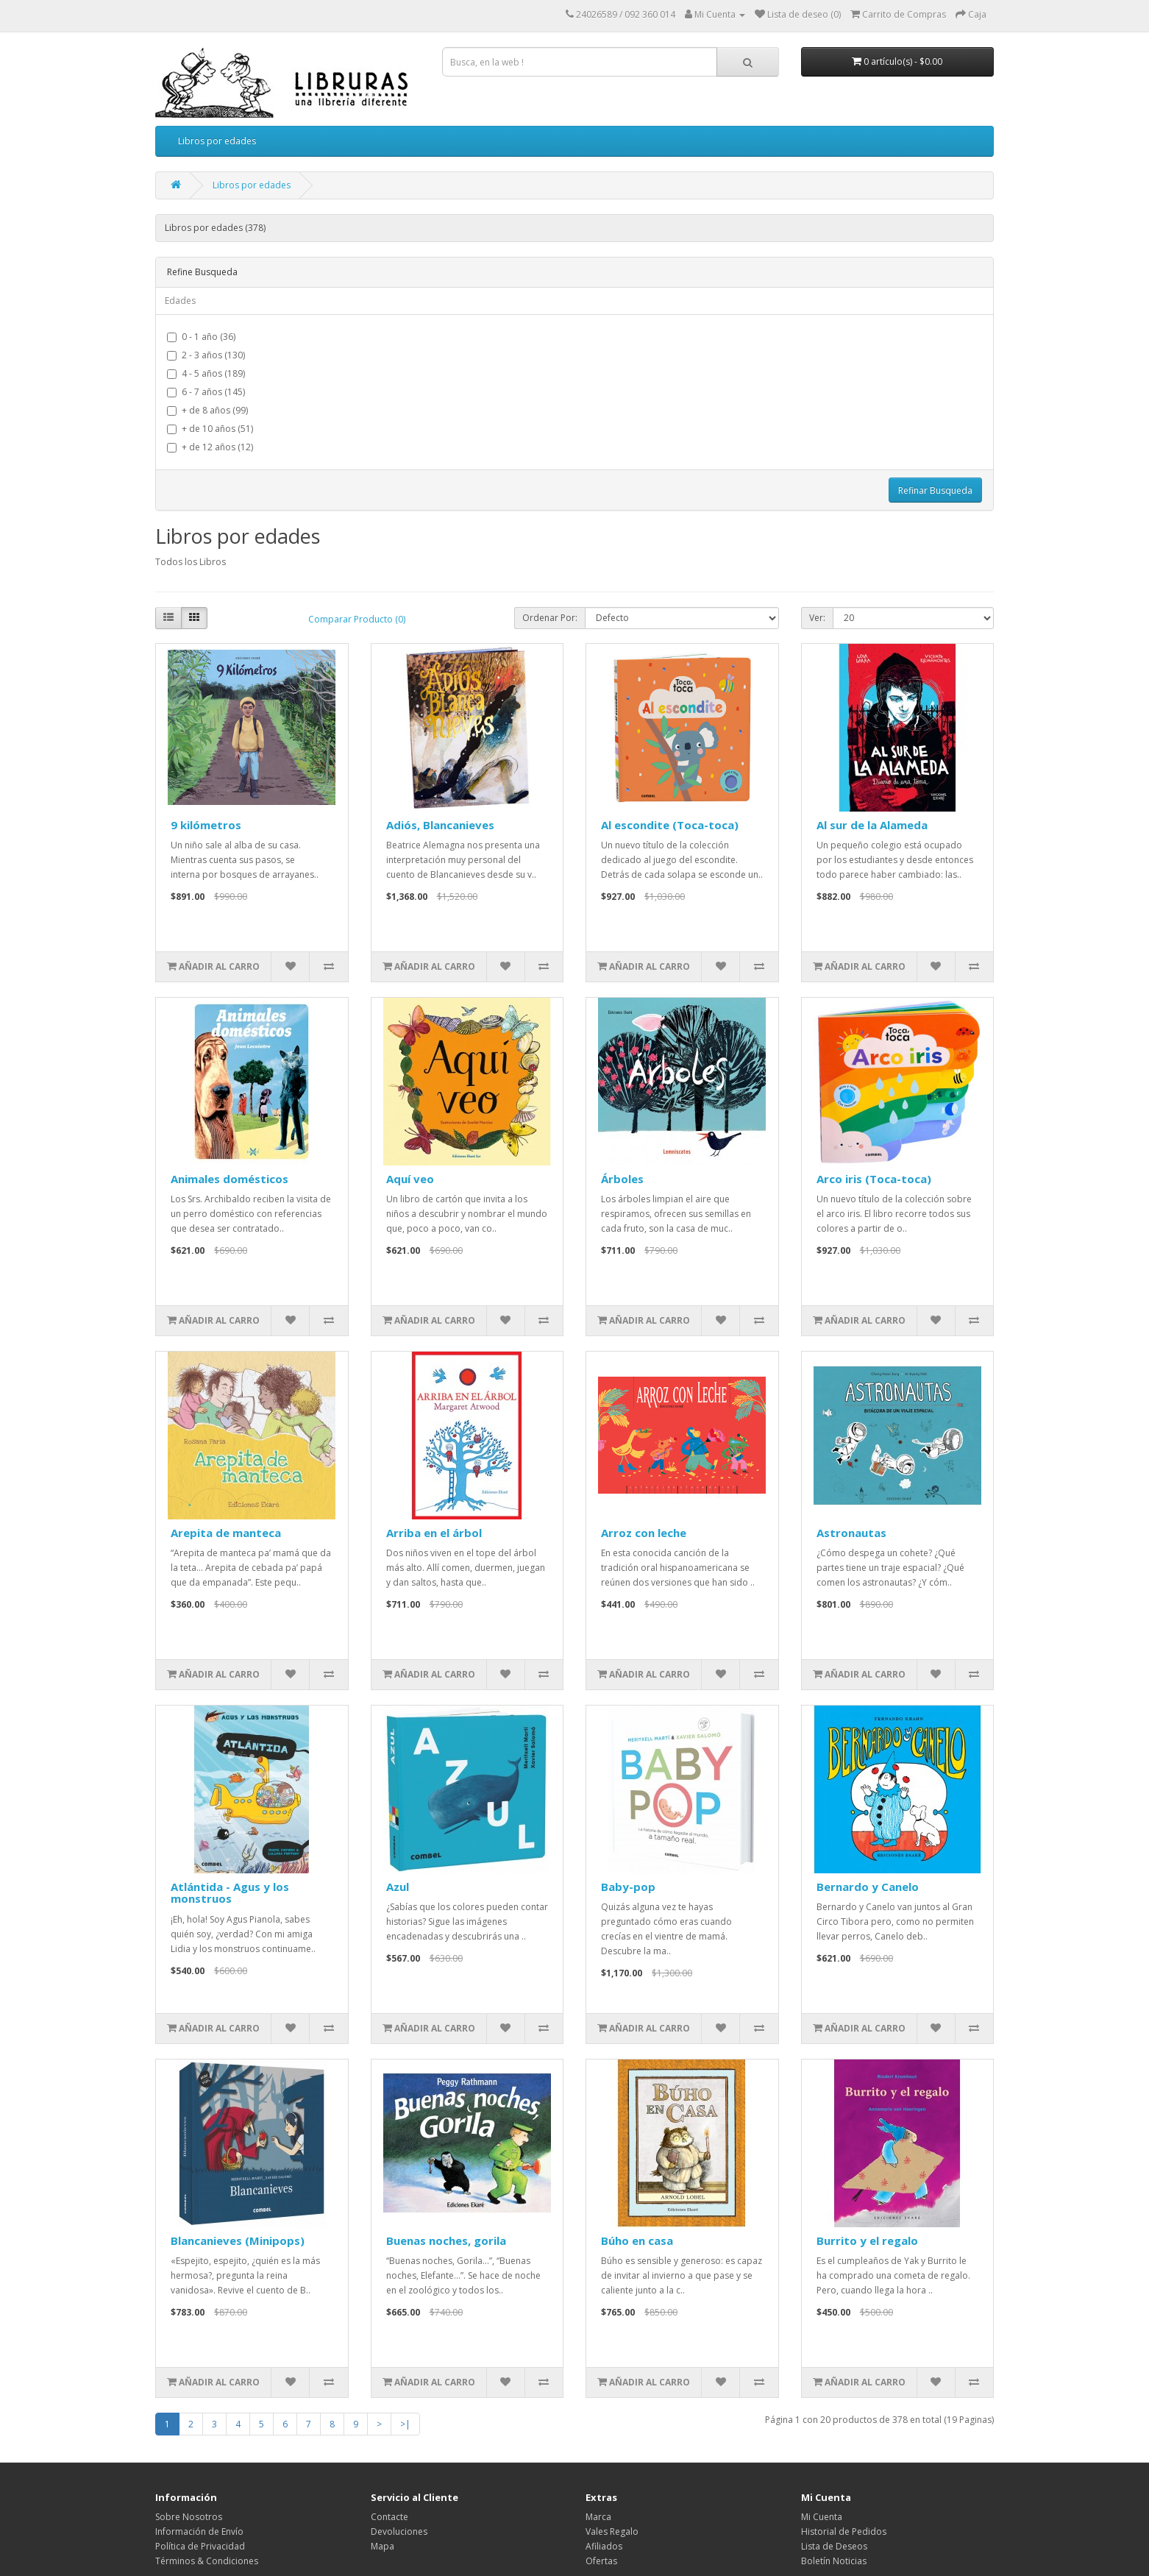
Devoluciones (399, 2531)
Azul (397, 1886)
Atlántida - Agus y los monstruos (230, 1892)
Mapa (382, 2546)
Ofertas (601, 2561)
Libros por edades (217, 141)
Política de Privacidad (200, 2546)
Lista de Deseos (834, 2546)
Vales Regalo (612, 2531)
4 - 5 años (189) (206, 373)
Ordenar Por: (549, 617)
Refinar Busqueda (935, 490)
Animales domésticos (229, 1178)
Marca (598, 2517)
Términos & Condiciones (206, 2561)
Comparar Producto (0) (356, 619)
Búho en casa (637, 2240)
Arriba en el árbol (434, 1532)
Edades (180, 300)
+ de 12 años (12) (210, 447)
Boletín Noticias (834, 2561)
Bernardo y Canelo (868, 1886)
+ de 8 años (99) (207, 410)
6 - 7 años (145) (206, 392)
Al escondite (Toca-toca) (670, 824)
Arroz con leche (643, 1532)
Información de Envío (199, 2531)
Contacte (389, 2517)
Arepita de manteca (226, 1532)
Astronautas (851, 1532)
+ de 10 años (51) (210, 428)
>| (405, 2424)
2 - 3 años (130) (206, 355)
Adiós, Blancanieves (440, 824)
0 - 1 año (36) (201, 336)
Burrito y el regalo (867, 2240)
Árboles (622, 1178)
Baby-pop (628, 1886)
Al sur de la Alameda (872, 824)
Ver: (817, 617)
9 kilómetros (206, 824)
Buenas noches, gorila (446, 2240)
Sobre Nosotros (188, 2517)
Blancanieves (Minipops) (238, 2240)
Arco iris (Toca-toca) (874, 1178)
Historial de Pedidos (843, 2531)
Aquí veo (410, 1178)
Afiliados (604, 2546)
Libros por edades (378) (215, 227)
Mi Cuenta (821, 2517)
